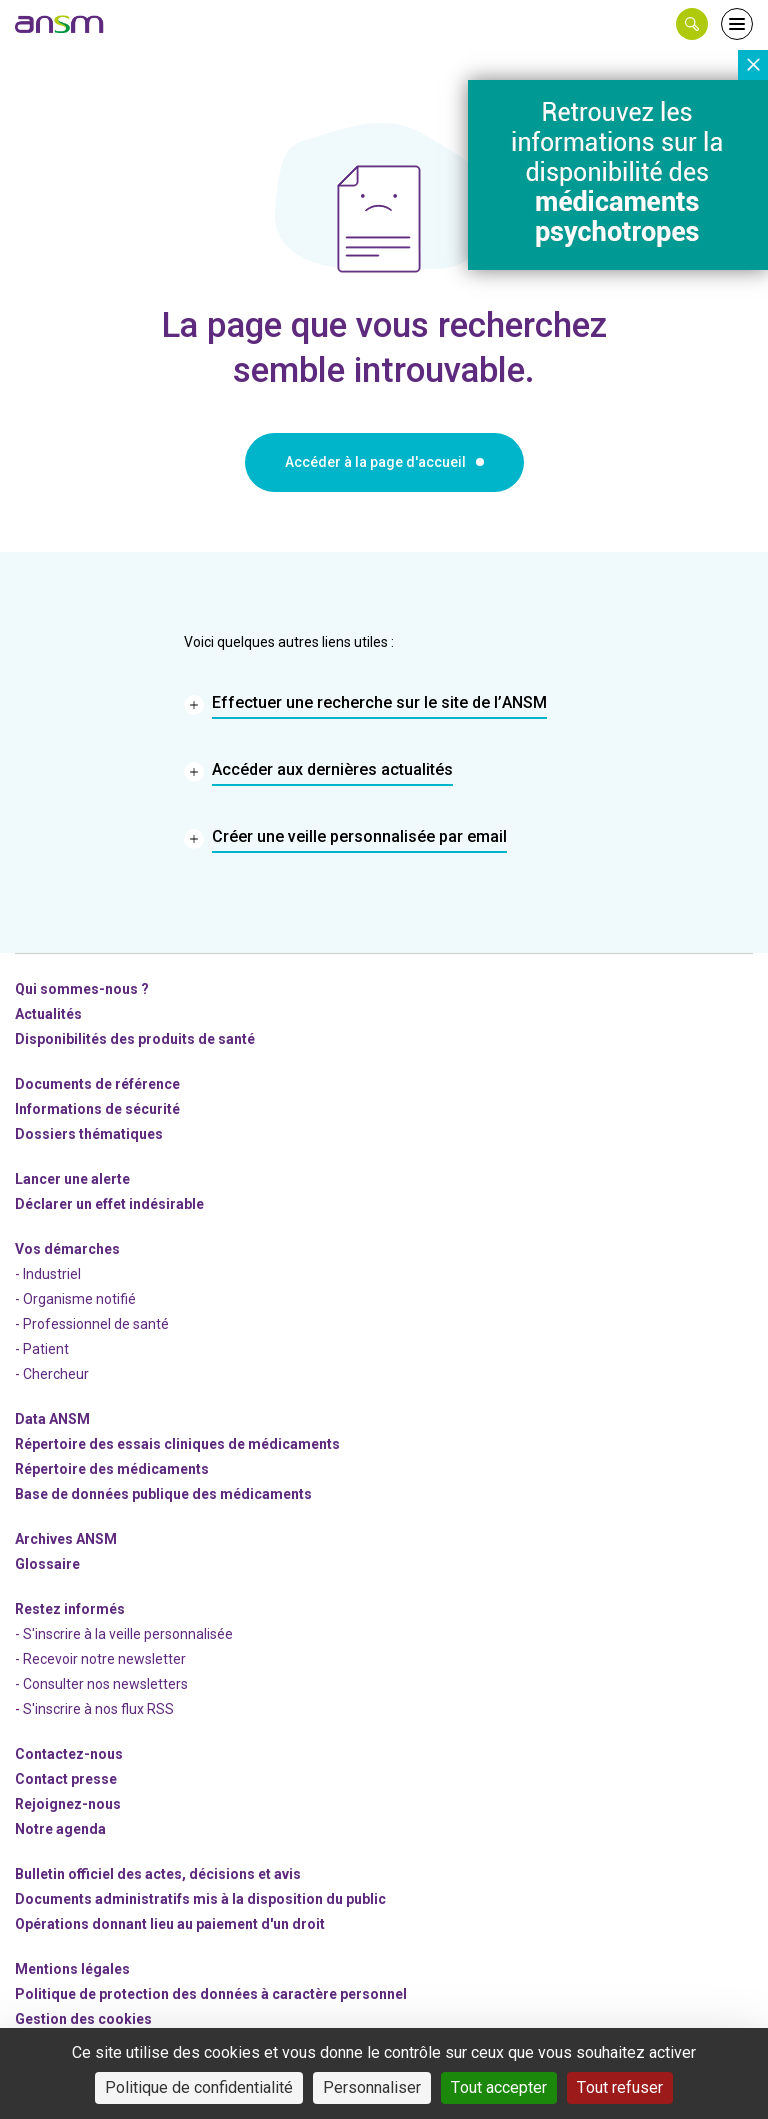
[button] (692, 24)
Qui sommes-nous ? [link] (82, 989)
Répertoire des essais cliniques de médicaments (177, 1444)
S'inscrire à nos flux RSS (98, 1709)
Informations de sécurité (97, 1109)
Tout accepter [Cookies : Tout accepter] (499, 2087)
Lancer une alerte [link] (72, 1179)
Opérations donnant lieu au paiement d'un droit (170, 1924)
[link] (60, 24)
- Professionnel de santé (92, 1324)
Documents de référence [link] (97, 1084)
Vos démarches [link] (67, 1249)
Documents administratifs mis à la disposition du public (200, 1899)
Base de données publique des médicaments (163, 1494)
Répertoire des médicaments (112, 1469)
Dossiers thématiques (89, 1134)
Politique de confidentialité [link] (199, 2087)
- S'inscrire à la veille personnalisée (124, 1634)
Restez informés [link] (70, 1609)
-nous (68, 1804)
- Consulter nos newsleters (101, 1684)
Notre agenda (60, 1829)
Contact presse (66, 1779)
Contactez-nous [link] (69, 1754)
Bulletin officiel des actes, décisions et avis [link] (158, 1874)
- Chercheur (52, 1374)
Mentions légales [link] (72, 1969)
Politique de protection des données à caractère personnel (211, 1994)
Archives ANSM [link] (66, 1539)
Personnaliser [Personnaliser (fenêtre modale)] (372, 2087)
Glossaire (47, 1564)
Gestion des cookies (83, 2019)
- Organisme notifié (75, 1299)
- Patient (42, 1349)
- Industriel (48, 1274)
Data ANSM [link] (52, 1419)
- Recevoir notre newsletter (100, 1659)
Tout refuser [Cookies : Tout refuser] (620, 2087)
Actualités (48, 1014)
